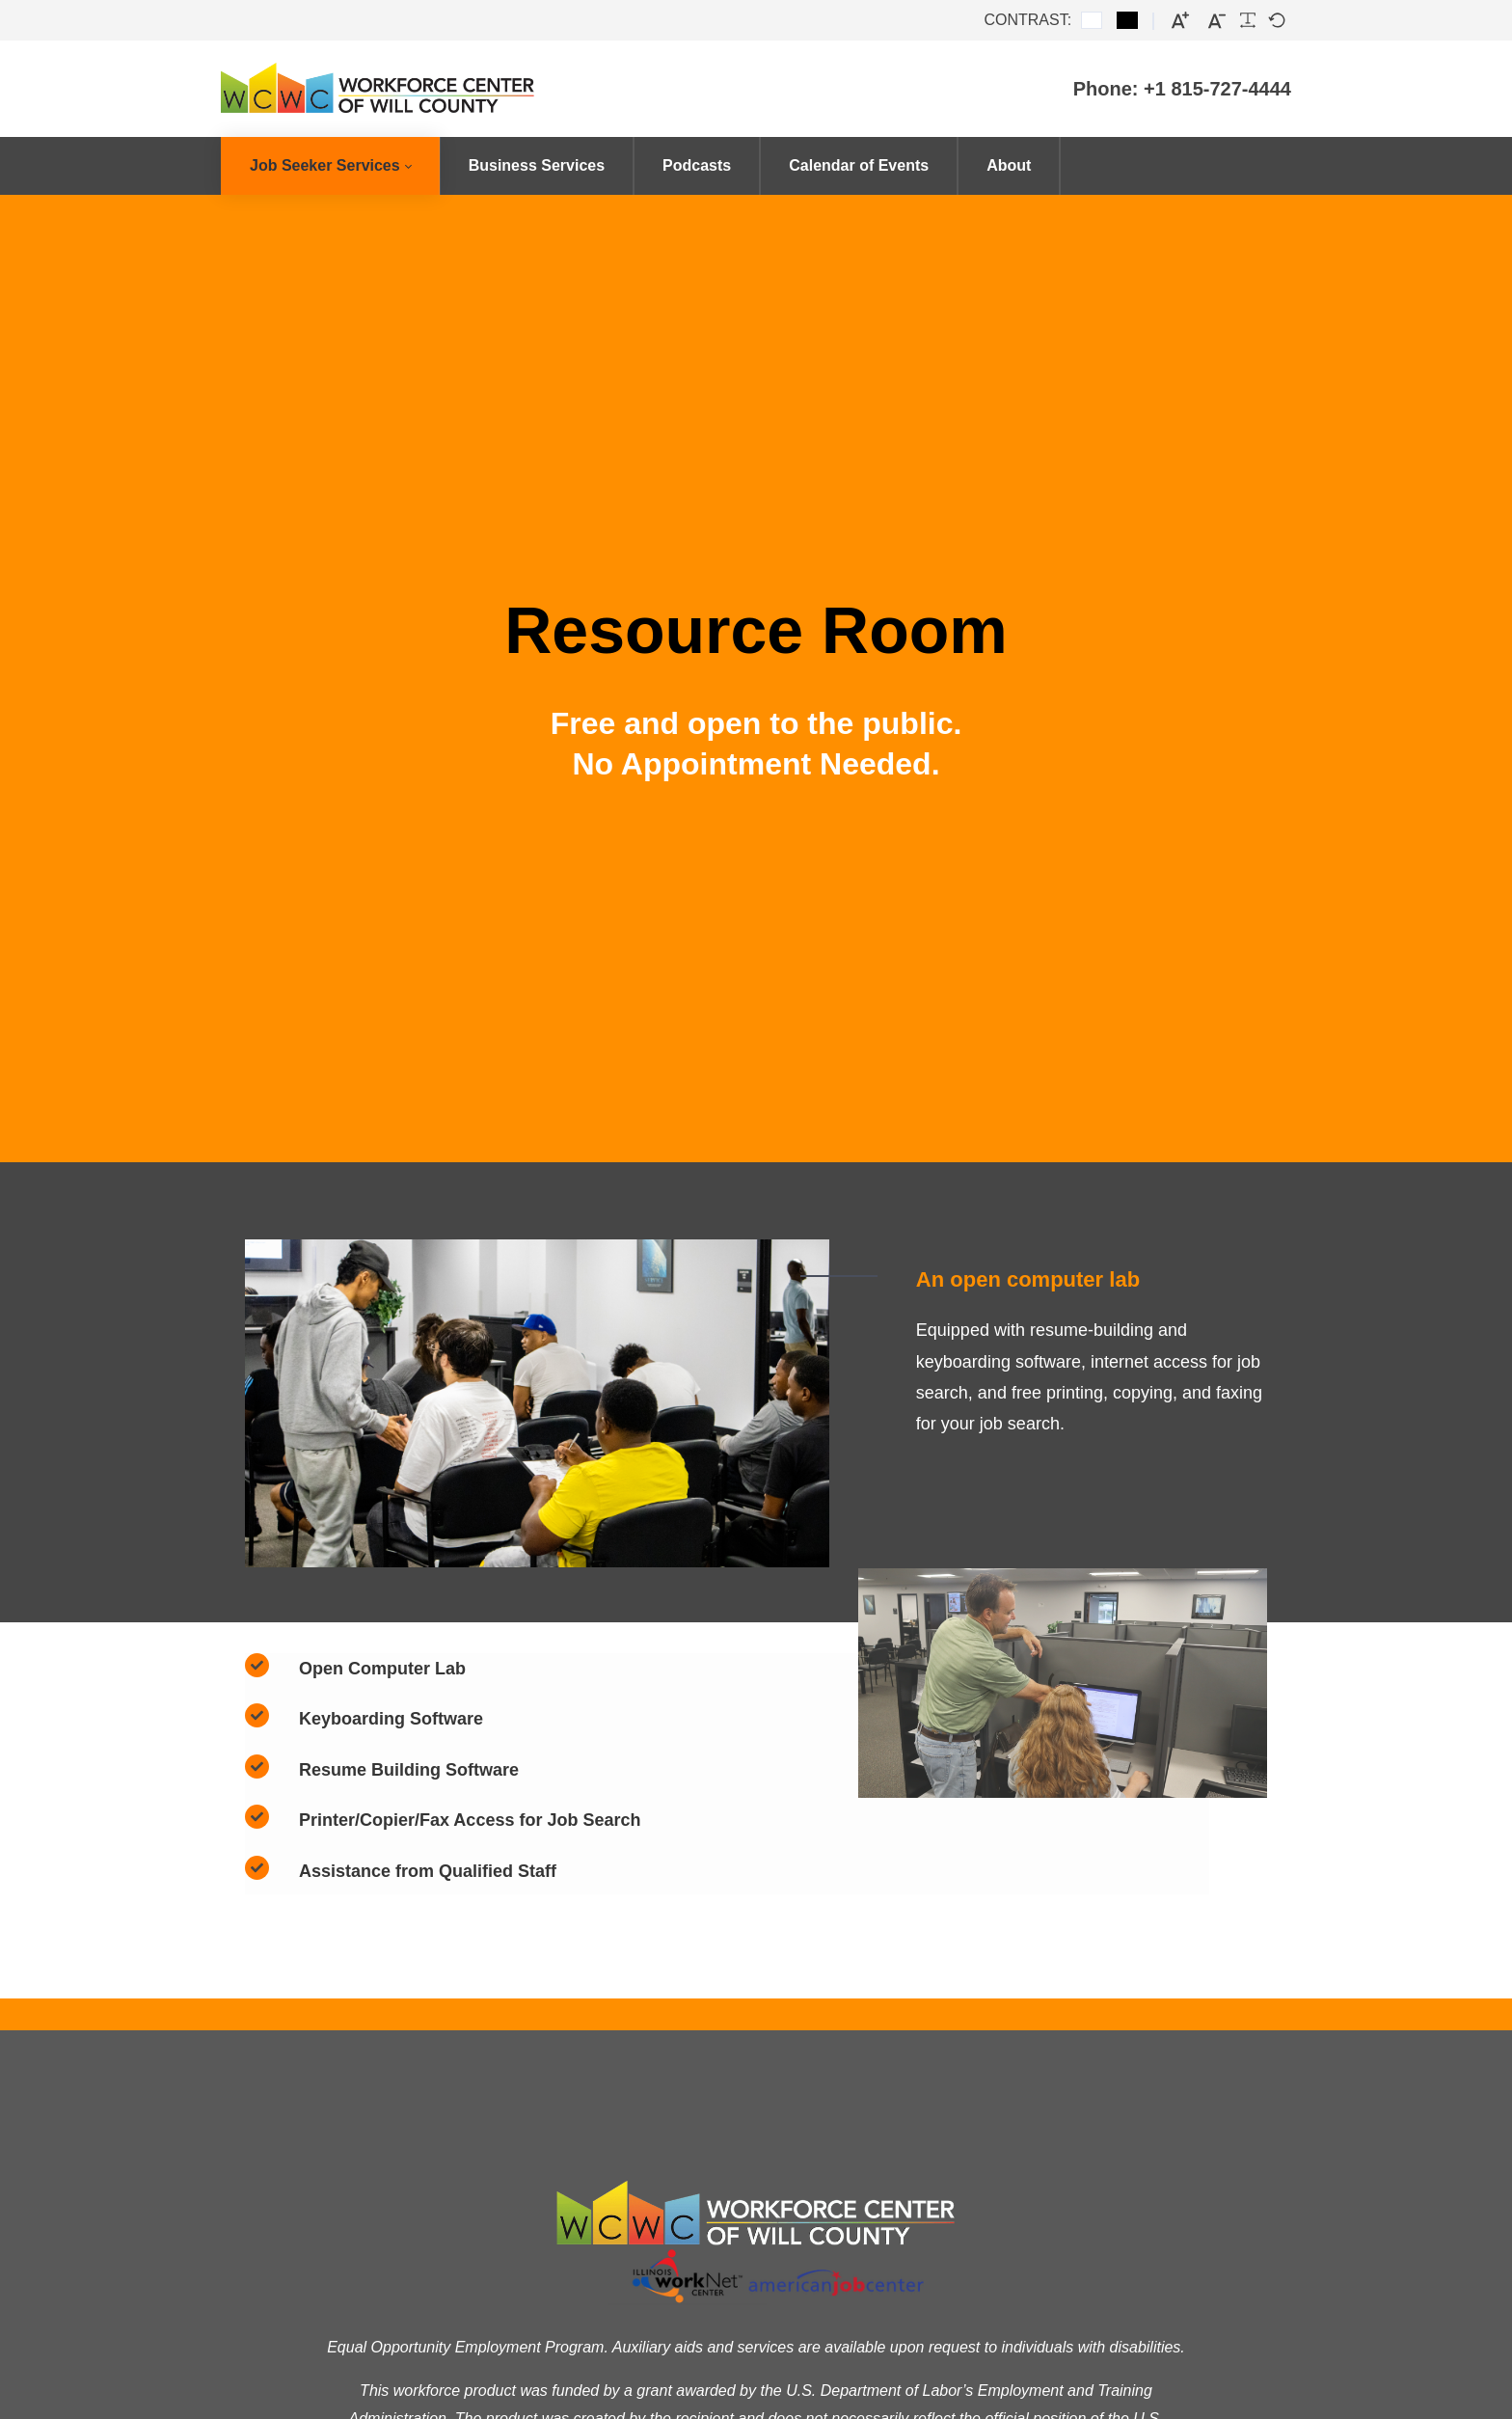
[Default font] (1276, 20)
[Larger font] (1180, 21)
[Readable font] (1247, 20)
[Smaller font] (1217, 21)
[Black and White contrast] (1127, 20)
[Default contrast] (1091, 20)
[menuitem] (330, 166)
